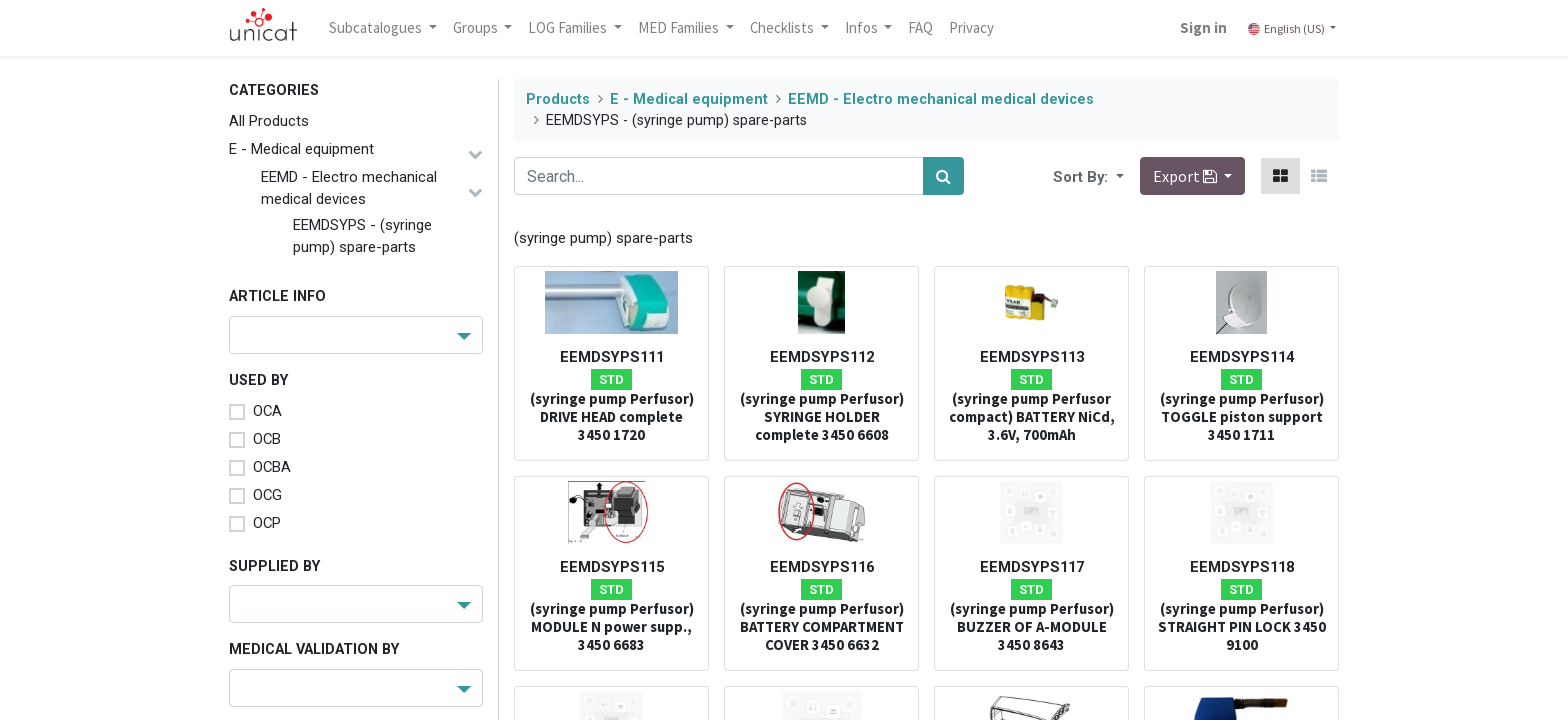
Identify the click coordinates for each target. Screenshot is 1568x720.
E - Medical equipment (301, 149)
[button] (1118, 176)
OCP (267, 523)
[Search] (943, 176)
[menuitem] (923, 28)
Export (1186, 176)
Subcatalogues (379, 27)
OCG (267, 495)
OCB (267, 439)
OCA (267, 411)
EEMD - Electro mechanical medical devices (349, 188)
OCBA (272, 467)
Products (558, 99)
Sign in (1201, 27)
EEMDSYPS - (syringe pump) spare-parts (362, 236)
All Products (269, 121)
